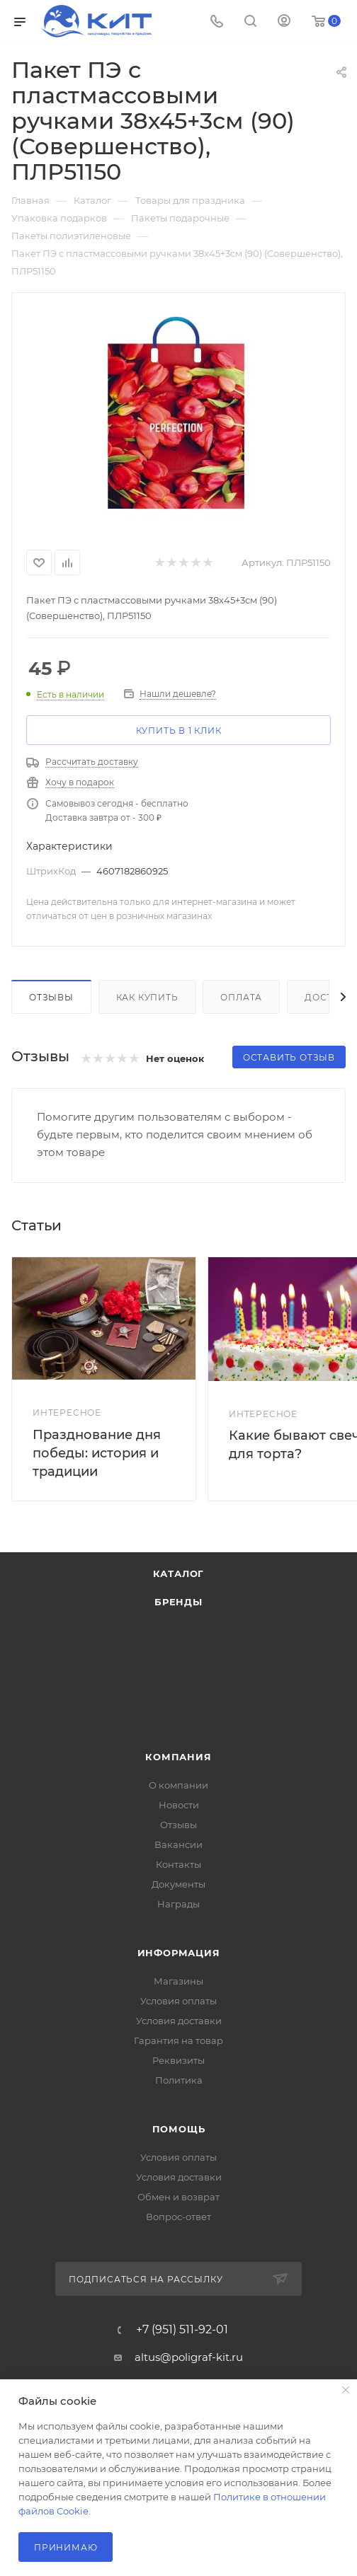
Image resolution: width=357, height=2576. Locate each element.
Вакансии (178, 1844)
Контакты (178, 1864)
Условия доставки (179, 2020)
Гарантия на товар (178, 2040)
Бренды (178, 1601)
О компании (178, 1785)
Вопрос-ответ (178, 2216)
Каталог (179, 1573)
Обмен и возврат (178, 2196)
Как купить (147, 997)
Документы (178, 1884)
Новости (179, 1804)
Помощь (178, 2129)
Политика (179, 2080)
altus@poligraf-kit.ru (189, 2357)
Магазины (178, 1981)
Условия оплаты (178, 2000)
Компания (178, 1756)
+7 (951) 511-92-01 (182, 2329)
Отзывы (51, 997)
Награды (178, 1904)
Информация (178, 1952)
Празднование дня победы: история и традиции (97, 1453)
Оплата (241, 997)
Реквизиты (178, 2060)
